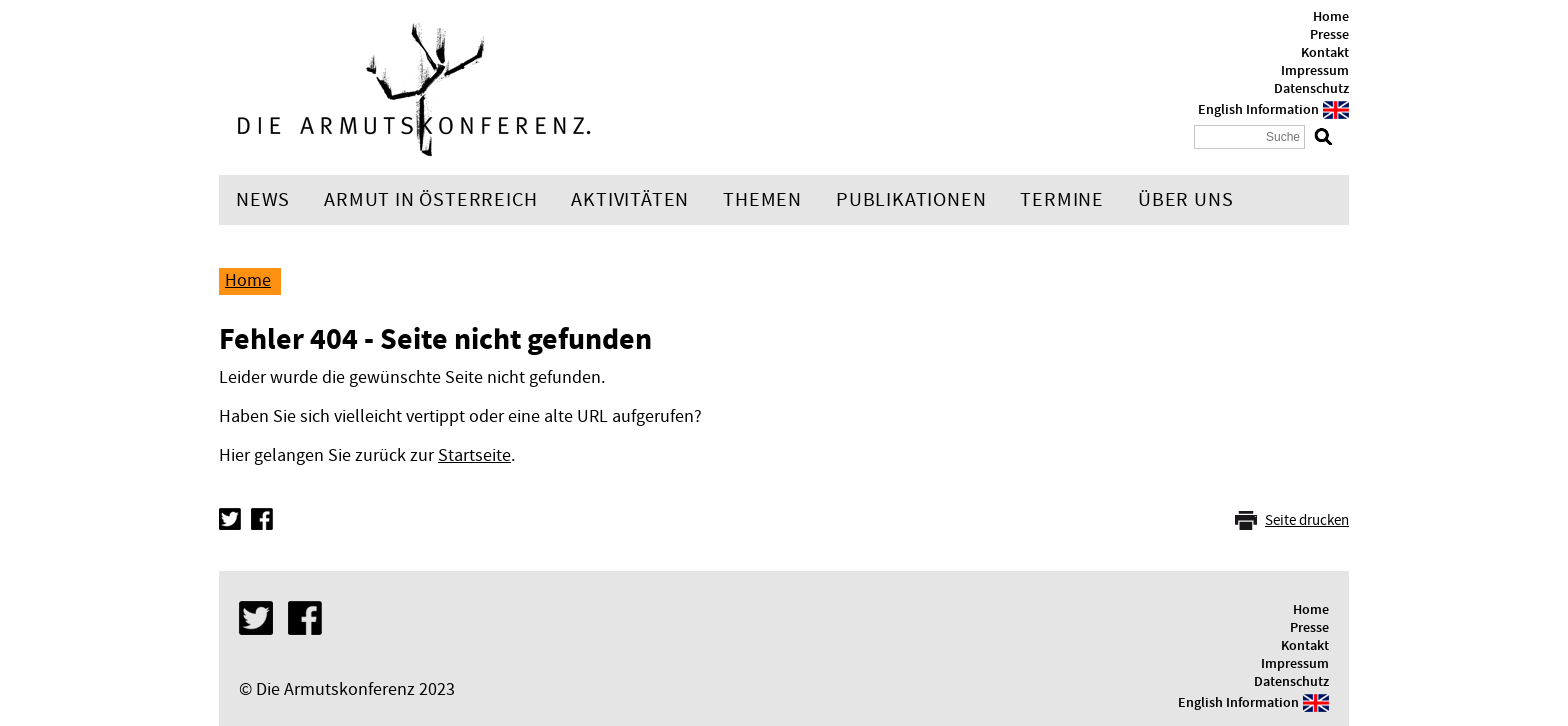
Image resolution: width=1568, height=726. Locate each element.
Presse (1329, 35)
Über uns (1185, 200)
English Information (1258, 110)
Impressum (1315, 71)
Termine (1062, 200)
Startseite (474, 455)
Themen (762, 200)
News (263, 200)
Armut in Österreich (430, 200)
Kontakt (1325, 53)
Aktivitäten (630, 200)
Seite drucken (1307, 520)
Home (1331, 17)
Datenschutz (1311, 89)
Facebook (262, 519)
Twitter (230, 519)
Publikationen (911, 200)
